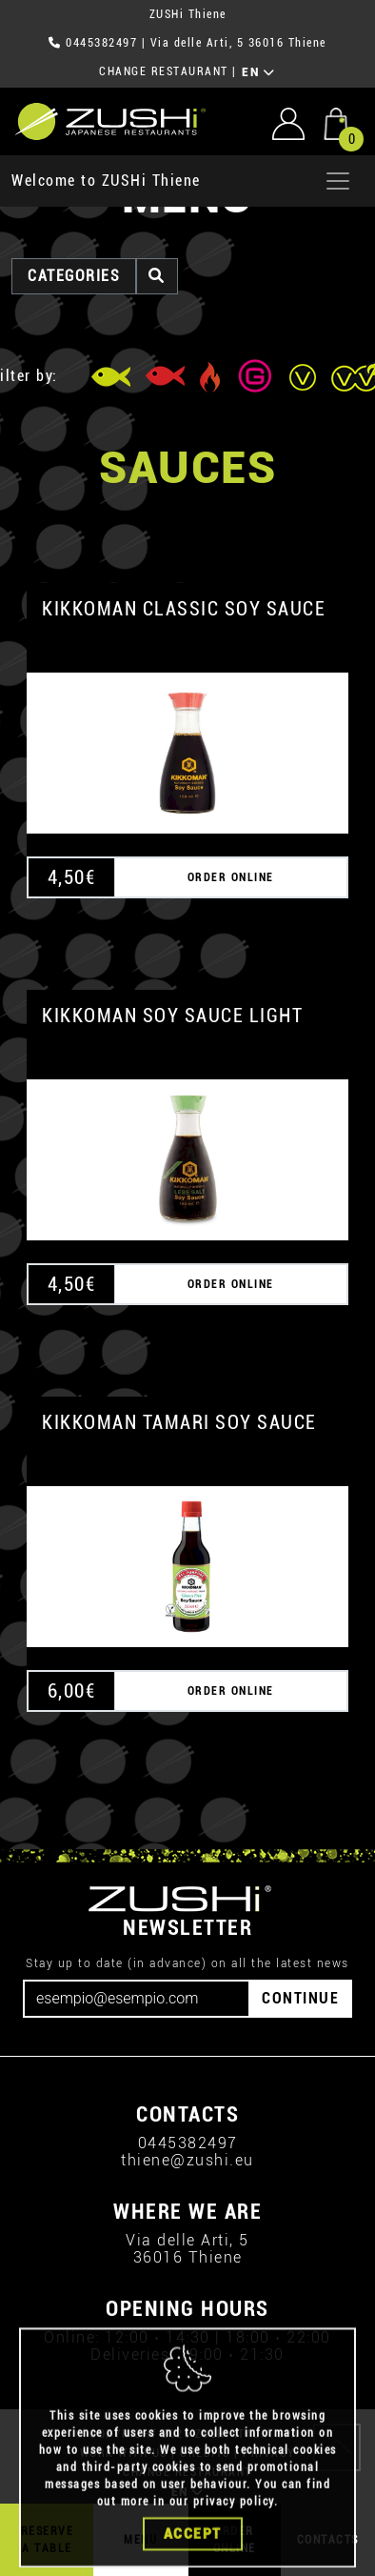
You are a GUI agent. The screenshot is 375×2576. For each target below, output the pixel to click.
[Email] (136, 1999)
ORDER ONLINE (231, 877)
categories (74, 276)
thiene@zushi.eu (187, 2160)
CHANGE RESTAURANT (163, 71)
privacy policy (233, 2541)
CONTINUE (300, 1998)
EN (258, 72)
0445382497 (101, 43)
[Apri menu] (338, 181)
